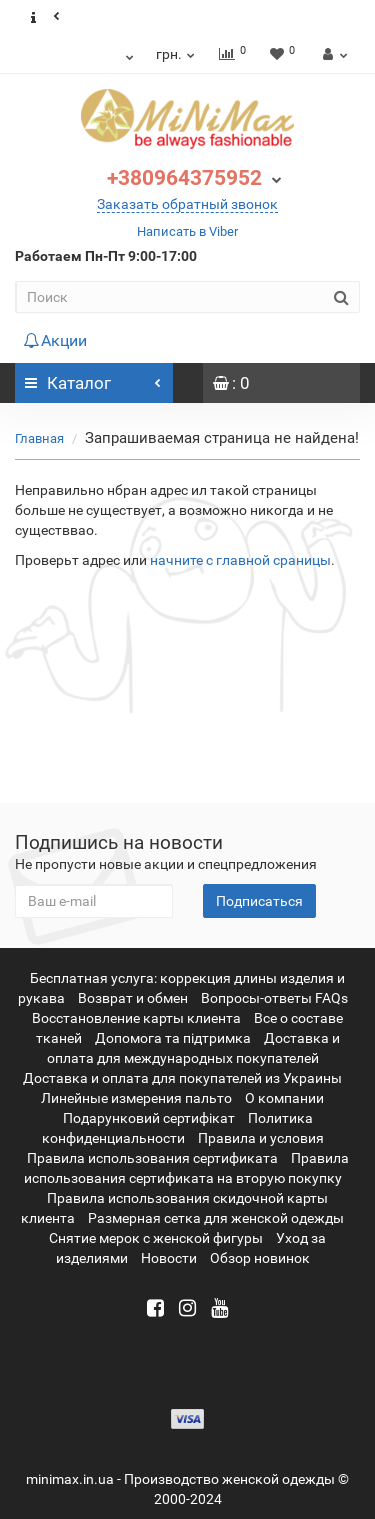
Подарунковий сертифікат (149, 1118)
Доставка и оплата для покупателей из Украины (182, 1078)
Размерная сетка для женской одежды (216, 1218)
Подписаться (259, 901)
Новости (169, 1258)
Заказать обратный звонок (187, 204)
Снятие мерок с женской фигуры (156, 1238)
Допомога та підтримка (173, 1038)
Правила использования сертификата (152, 1158)
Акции (55, 340)
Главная (39, 438)
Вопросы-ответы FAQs (274, 998)
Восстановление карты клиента (136, 1018)
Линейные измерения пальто (136, 1098)
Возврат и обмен (133, 998)
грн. (176, 54)
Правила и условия (261, 1138)
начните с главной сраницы (240, 560)
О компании (284, 1098)
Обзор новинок (260, 1258)
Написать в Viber (187, 231)
